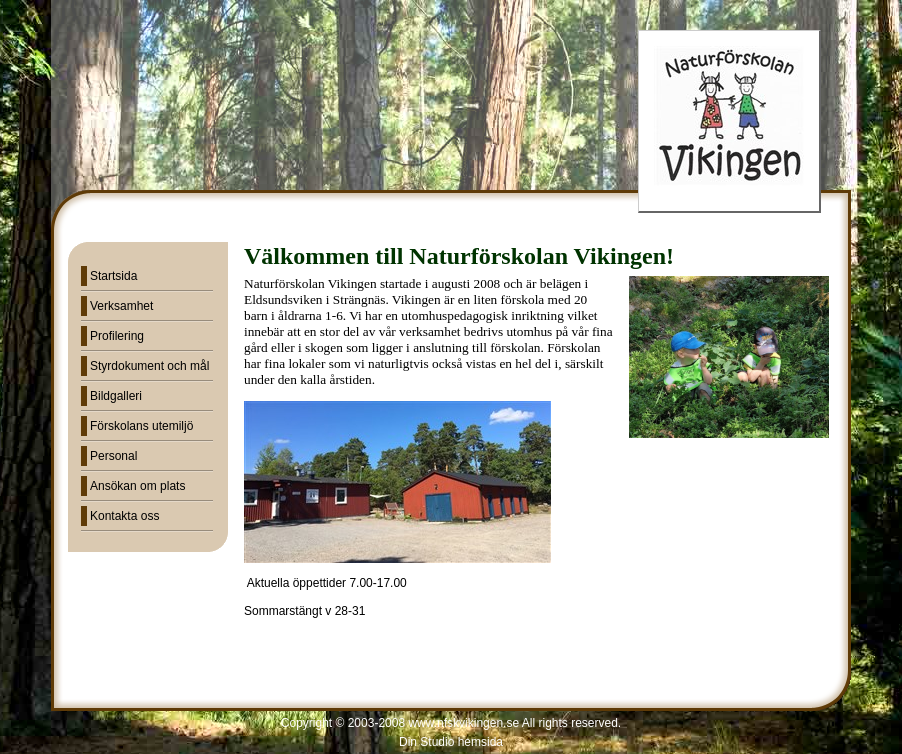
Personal (113, 456)
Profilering (117, 336)
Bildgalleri (116, 396)
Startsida (113, 276)
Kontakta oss (124, 516)
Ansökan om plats (137, 486)
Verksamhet (121, 306)
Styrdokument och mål (149, 366)
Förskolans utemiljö (141, 426)
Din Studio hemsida (451, 742)
